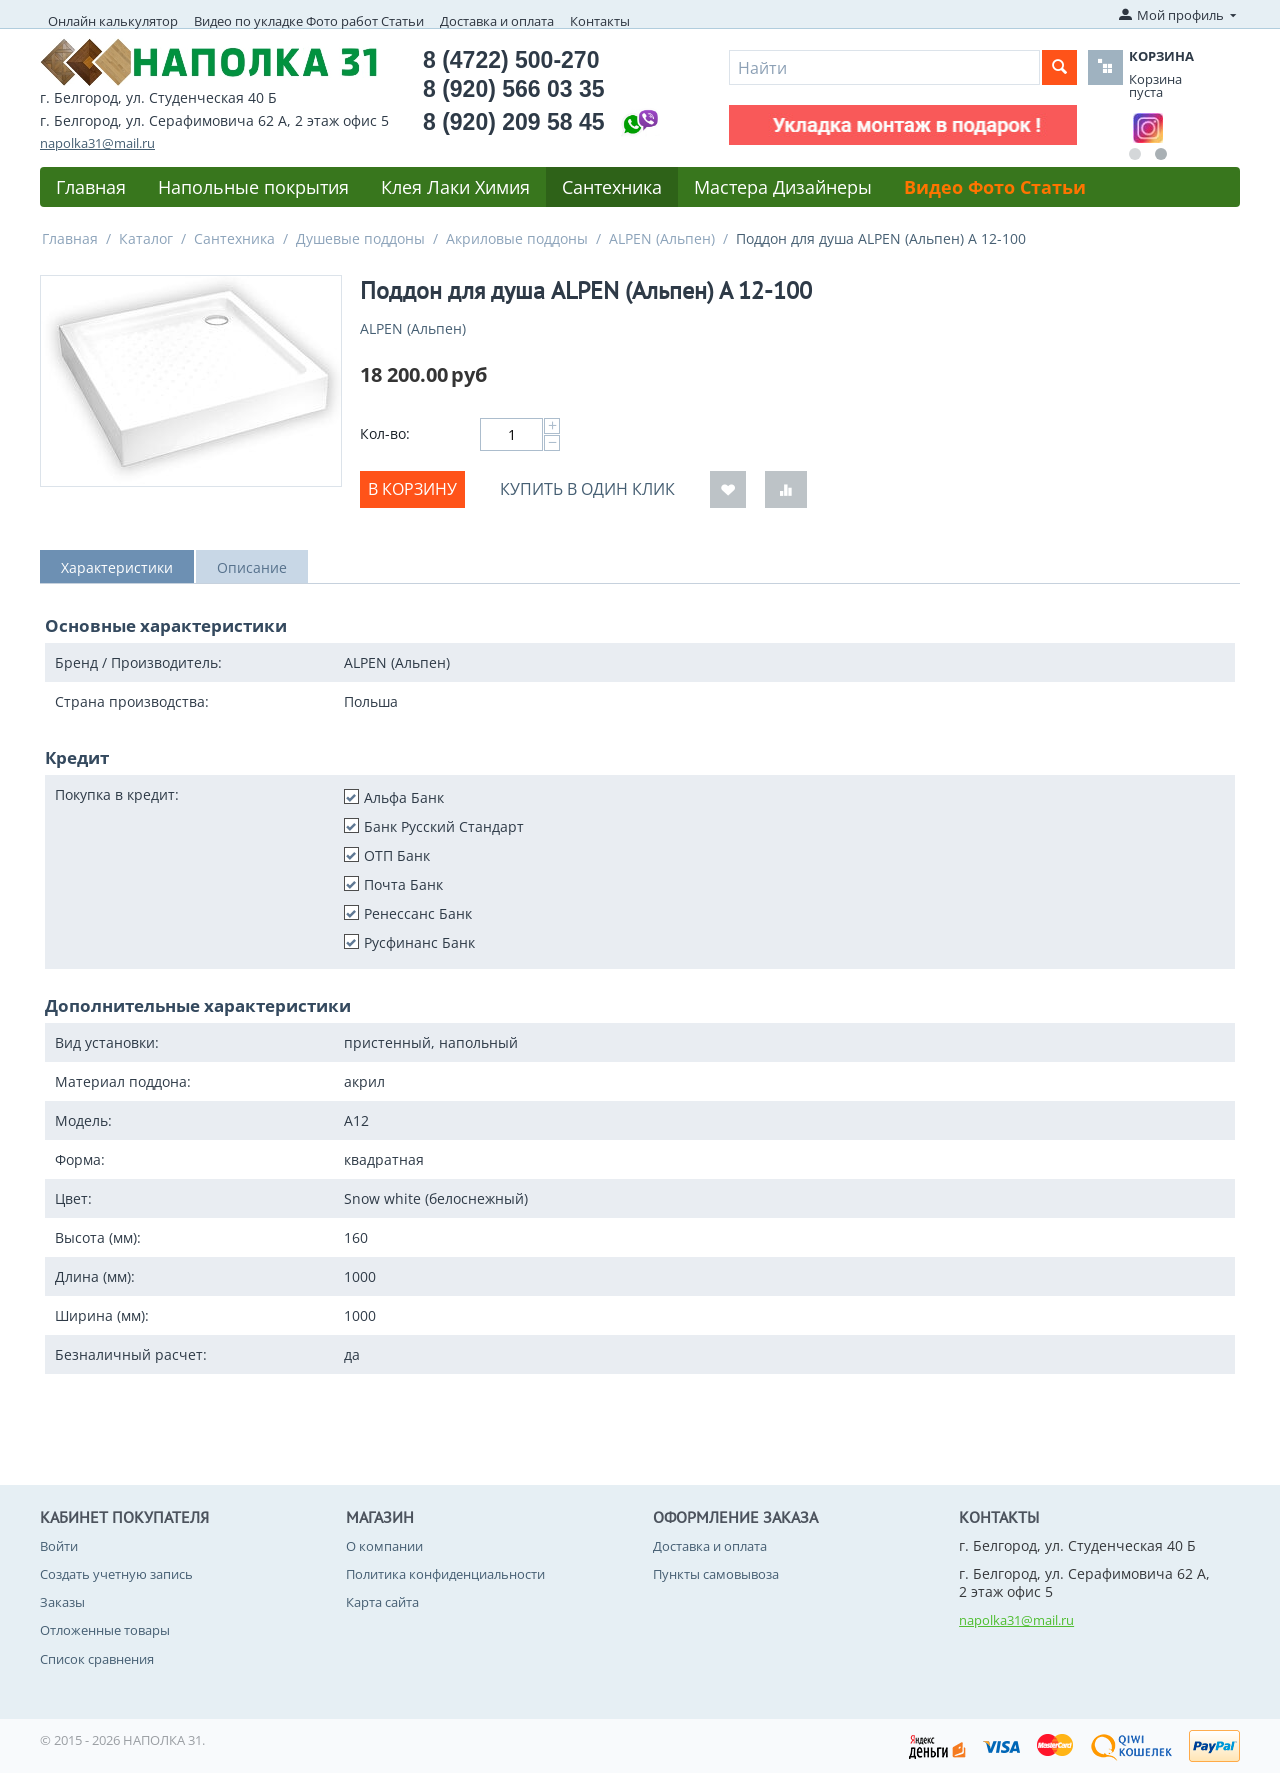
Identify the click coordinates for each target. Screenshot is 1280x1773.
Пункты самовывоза (716, 1574)
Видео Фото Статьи (995, 187)
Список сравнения (97, 1659)
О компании (384, 1546)
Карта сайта (382, 1602)
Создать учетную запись (116, 1574)
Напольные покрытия (253, 187)
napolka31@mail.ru (97, 143)
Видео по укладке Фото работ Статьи (309, 21)
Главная (91, 187)
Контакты (600, 21)
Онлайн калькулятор (113, 21)
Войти (59, 1546)
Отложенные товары (105, 1630)
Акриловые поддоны (517, 238)
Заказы (62, 1602)
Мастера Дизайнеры (783, 187)
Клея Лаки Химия (455, 187)
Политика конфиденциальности (445, 1574)
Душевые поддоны (360, 238)
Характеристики (117, 567)
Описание (252, 567)
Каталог (146, 238)
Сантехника (612, 187)
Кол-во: (385, 433)
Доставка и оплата (497, 21)
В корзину (412, 489)
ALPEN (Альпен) (662, 238)
